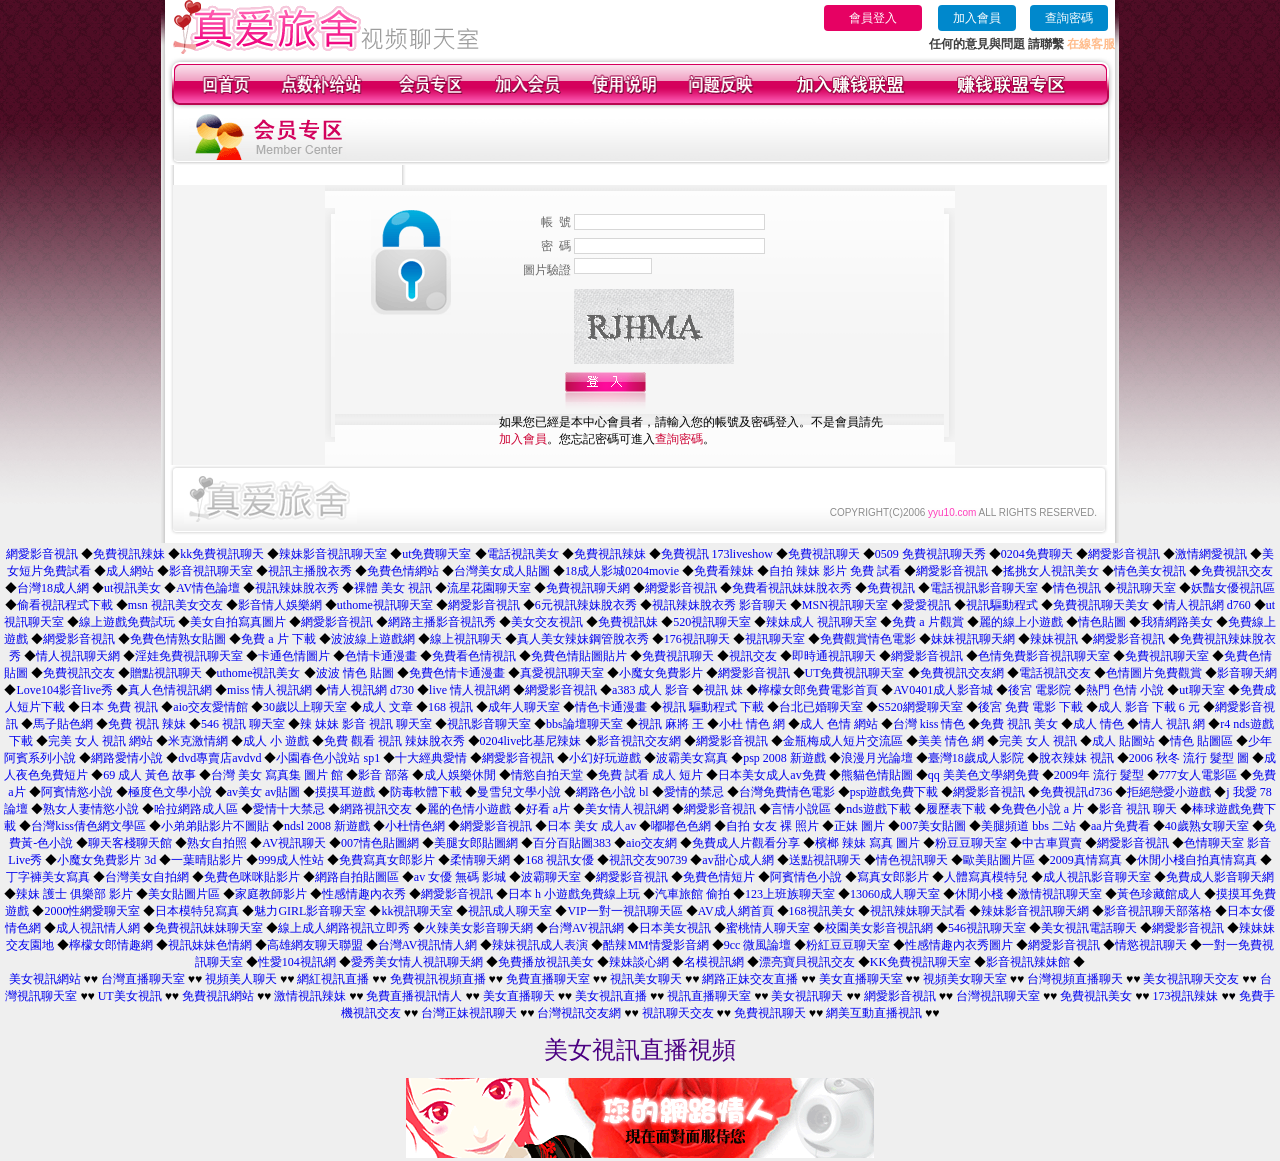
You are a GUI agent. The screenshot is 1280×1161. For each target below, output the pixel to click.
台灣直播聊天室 (143, 979)
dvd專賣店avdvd (219, 758)
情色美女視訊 (1150, 571)
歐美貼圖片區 (999, 860)
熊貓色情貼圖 (877, 775)
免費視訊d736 (1076, 792)
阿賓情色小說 (806, 877)
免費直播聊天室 (548, 979)
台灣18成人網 (53, 588)
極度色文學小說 (170, 792)
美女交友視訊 (547, 622)
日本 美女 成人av (591, 826)
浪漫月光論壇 (877, 758)
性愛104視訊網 (297, 962)
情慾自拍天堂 (547, 775)
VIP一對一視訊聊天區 (624, 911)
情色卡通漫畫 (611, 707)
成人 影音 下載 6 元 (1149, 707)
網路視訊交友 (376, 809)
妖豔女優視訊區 (1233, 588)
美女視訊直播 (611, 996)
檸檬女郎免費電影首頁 (818, 690)
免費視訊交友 (1237, 571)
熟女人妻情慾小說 (91, 809)
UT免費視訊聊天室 (855, 673)
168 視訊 (450, 707)
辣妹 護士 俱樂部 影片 (74, 894)
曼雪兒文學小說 (519, 792)
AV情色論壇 (208, 588)
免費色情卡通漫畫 (457, 673)
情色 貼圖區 (1201, 741)
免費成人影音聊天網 (1220, 877)
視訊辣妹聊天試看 (918, 911)
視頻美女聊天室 (965, 979)
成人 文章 (387, 707)
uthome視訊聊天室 (385, 605)
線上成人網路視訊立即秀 (344, 928)
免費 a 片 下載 (278, 639)
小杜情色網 (415, 826)
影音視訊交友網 (639, 741)
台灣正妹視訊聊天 (469, 1013)
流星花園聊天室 (489, 588)
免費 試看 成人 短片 (650, 775)
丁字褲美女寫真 (48, 877)
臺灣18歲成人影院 (976, 758)
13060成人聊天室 (895, 894)
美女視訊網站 (45, 979)
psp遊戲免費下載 (894, 792)
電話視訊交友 (1055, 673)
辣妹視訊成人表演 (540, 945)
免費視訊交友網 (962, 673)
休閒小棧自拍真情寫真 (1197, 860)
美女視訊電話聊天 (1089, 928)
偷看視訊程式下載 (65, 605)
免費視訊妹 (628, 622)
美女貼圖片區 (184, 894)
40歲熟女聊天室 (1207, 826)
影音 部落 (383, 775)
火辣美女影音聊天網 (479, 928)
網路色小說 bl (612, 792)
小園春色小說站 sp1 (328, 758)
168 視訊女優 (559, 860)
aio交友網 (651, 843)
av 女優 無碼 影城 (460, 877)
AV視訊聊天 (294, 843)
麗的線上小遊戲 (1021, 622)
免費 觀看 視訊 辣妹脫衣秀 (394, 741)
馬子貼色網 (63, 724)
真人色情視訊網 (170, 690)
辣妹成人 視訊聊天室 (821, 622)
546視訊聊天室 (987, 928)
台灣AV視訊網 (586, 928)
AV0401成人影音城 (943, 690)
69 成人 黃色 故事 (149, 775)
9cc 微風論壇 (758, 945)
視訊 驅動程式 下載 (713, 707)
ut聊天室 (1201, 690)
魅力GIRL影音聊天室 (310, 911)
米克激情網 (198, 741)
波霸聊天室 (551, 877)
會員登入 (873, 18)
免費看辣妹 (724, 571)
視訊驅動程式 (1002, 605)
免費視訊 (891, 588)
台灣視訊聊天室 (998, 996)
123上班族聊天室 (790, 894)
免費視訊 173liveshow (717, 554)
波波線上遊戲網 (373, 639)
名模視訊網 (714, 962)
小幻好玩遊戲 (605, 758)
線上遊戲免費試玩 (127, 622)
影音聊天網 (1247, 673)
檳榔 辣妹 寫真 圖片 (867, 843)
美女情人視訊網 (627, 809)
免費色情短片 (719, 877)
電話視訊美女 (523, 554)
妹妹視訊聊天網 (973, 639)
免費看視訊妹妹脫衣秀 (792, 588)
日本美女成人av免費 (771, 775)
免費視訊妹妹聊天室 (209, 928)
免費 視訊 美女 (1019, 724)
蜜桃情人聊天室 (768, 928)
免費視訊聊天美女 (1101, 605)
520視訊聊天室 (712, 622)
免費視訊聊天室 (1167, 656)
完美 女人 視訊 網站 (100, 741)
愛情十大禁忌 (289, 809)
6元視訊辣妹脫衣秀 (586, 605)
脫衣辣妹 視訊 (1076, 758)
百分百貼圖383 (572, 843)
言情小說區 (801, 809)
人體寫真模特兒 (986, 877)
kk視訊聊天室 (417, 911)
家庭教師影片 (271, 894)
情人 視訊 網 (1172, 724)
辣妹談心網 (639, 962)
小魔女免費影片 (661, 673)
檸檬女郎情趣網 (111, 945)
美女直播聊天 (519, 996)
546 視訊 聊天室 (243, 724)
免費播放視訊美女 (546, 962)
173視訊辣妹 (1185, 996)
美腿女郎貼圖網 (476, 843)
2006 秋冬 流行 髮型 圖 (1189, 758)
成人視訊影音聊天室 (1097, 877)
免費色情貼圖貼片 (579, 656)
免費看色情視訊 (474, 656)
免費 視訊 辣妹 (147, 724)
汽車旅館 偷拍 (692, 894)
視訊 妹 (723, 690)
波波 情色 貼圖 (355, 673)
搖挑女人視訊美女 (1051, 571)
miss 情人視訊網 (269, 690)
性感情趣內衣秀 (364, 894)
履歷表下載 (956, 809)
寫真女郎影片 (893, 877)
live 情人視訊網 (469, 690)
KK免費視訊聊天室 (920, 962)
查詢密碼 (1069, 18)
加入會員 (977, 18)
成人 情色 (1098, 724)
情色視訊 (1077, 588)
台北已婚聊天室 (821, 707)
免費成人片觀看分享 (746, 843)
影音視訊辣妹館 (1028, 962)
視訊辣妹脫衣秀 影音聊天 (719, 605)
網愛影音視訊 (42, 554)
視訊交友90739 (648, 860)
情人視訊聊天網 (78, 656)
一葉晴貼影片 (207, 860)
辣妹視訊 (1054, 639)
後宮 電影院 (1039, 690)
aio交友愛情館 (210, 707)
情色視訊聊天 (912, 860)
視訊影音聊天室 (489, 724)
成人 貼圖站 (1123, 741)
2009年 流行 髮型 (1099, 775)
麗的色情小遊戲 (469, 809)
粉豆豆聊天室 (971, 843)
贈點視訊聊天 (166, 673)
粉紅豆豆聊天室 (848, 945)
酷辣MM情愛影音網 (655, 945)
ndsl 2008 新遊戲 (327, 826)
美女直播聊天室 (861, 979)
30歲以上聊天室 (305, 707)
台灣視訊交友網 (579, 1013)
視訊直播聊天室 (709, 996)
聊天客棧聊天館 (130, 843)
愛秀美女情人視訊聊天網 (417, 962)
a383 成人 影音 (650, 690)
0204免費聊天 (1037, 554)
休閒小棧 (979, 894)
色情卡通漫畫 (381, 656)
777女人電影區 (1198, 775)
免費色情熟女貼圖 (178, 639)
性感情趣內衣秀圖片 (959, 945)
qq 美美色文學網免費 (983, 775)
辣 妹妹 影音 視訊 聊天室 (366, 724)
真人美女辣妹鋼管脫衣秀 (583, 639)
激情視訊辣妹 (310, 996)
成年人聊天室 (524, 707)
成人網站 (130, 571)
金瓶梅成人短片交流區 (843, 741)
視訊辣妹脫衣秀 (297, 588)
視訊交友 (753, 656)
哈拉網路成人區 (196, 809)
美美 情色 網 (951, 741)
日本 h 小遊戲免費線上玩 (574, 894)
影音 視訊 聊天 (1138, 809)
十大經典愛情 (431, 758)
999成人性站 (291, 860)
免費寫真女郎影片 (387, 860)
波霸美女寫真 (692, 758)
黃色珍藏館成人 (1159, 894)
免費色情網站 (403, 571)
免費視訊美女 (1096, 996)
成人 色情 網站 (839, 724)
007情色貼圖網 (380, 843)
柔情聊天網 (480, 860)
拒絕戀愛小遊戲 (1169, 792)
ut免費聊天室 (436, 554)
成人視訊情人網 (98, 928)
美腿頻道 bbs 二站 (1028, 826)
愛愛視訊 (927, 605)
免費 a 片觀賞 (927, 622)
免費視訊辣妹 (129, 554)
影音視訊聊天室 (211, 571)
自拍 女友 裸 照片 (772, 826)
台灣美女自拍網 (147, 877)
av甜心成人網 (737, 860)
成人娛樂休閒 (460, 775)
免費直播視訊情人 (414, 996)
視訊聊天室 (1146, 588)
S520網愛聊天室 (920, 707)
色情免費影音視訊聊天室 (1044, 656)
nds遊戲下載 (878, 809)
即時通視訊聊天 (834, 656)
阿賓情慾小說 (77, 792)
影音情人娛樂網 (280, 605)
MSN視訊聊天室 (845, 605)
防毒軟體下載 (426, 792)
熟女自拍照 (217, 843)
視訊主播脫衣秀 (310, 571)
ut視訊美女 (132, 588)
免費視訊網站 (218, 996)
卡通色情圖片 (294, 656)
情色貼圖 (1102, 622)
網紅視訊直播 (333, 979)
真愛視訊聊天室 (562, 673)
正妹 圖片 (859, 826)
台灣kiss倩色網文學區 (88, 826)
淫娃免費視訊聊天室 (189, 656)
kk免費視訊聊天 (222, 554)
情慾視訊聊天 (1151, 945)
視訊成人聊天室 (510, 911)
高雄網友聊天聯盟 (315, 945)
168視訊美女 (822, 911)
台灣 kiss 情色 (929, 724)
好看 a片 (548, 809)
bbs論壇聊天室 (584, 724)
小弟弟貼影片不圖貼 (215, 826)
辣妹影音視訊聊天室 (333, 554)
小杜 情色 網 (752, 724)
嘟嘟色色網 (681, 826)
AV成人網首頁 (736, 911)
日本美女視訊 (675, 928)
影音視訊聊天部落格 (1158, 911)
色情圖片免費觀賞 (1154, 673)
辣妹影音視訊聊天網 (1035, 911)
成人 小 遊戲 (276, 741)
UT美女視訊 (130, 996)
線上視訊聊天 (466, 639)
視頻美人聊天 (241, 979)
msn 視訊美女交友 (175, 605)
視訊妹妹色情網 (210, 945)
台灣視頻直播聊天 (1075, 979)
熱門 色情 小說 (1125, 690)
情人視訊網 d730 (370, 690)
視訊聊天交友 (678, 1013)
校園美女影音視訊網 (879, 928)
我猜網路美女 (1177, 622)
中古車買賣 (1052, 843)
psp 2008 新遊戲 (784, 758)
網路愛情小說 (127, 758)
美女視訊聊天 (807, 996)
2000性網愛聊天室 (92, 911)
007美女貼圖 (933, 826)
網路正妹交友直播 (750, 979)
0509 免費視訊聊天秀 (930, 554)
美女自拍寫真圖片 (238, 622)
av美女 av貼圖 (264, 792)
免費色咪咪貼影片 (252, 877)
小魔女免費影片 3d (106, 860)
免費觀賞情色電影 (868, 639)
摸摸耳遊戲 (345, 792)
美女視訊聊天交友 (1191, 979)
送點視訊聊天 (825, 860)
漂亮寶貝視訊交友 (807, 962)
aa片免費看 (1120, 826)
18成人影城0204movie (622, 571)
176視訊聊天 (697, 639)
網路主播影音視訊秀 (442, 622)
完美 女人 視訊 (1038, 741)
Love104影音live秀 (64, 690)
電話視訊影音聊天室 (984, 588)
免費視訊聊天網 (588, 588)
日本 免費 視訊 (119, 707)
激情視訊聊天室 (1060, 894)
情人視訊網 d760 (1207, 605)
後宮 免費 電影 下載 (1030, 707)
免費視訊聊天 (824, 554)
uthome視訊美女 (259, 673)
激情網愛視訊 (1211, 554)
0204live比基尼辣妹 (531, 741)
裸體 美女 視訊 (393, 588)
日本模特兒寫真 (197, 911)
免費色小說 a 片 (1042, 809)
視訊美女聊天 (646, 979)
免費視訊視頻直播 (438, 979)
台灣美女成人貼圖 (502, 571)
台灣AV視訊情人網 (428, 945)
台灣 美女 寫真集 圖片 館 (277, 775)
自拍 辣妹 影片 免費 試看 (835, 571)
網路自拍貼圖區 (357, 877)
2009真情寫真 (1086, 860)
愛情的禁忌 (694, 792)
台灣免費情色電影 (787, 792)
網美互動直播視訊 (874, 1013)
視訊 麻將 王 (671, 724)
